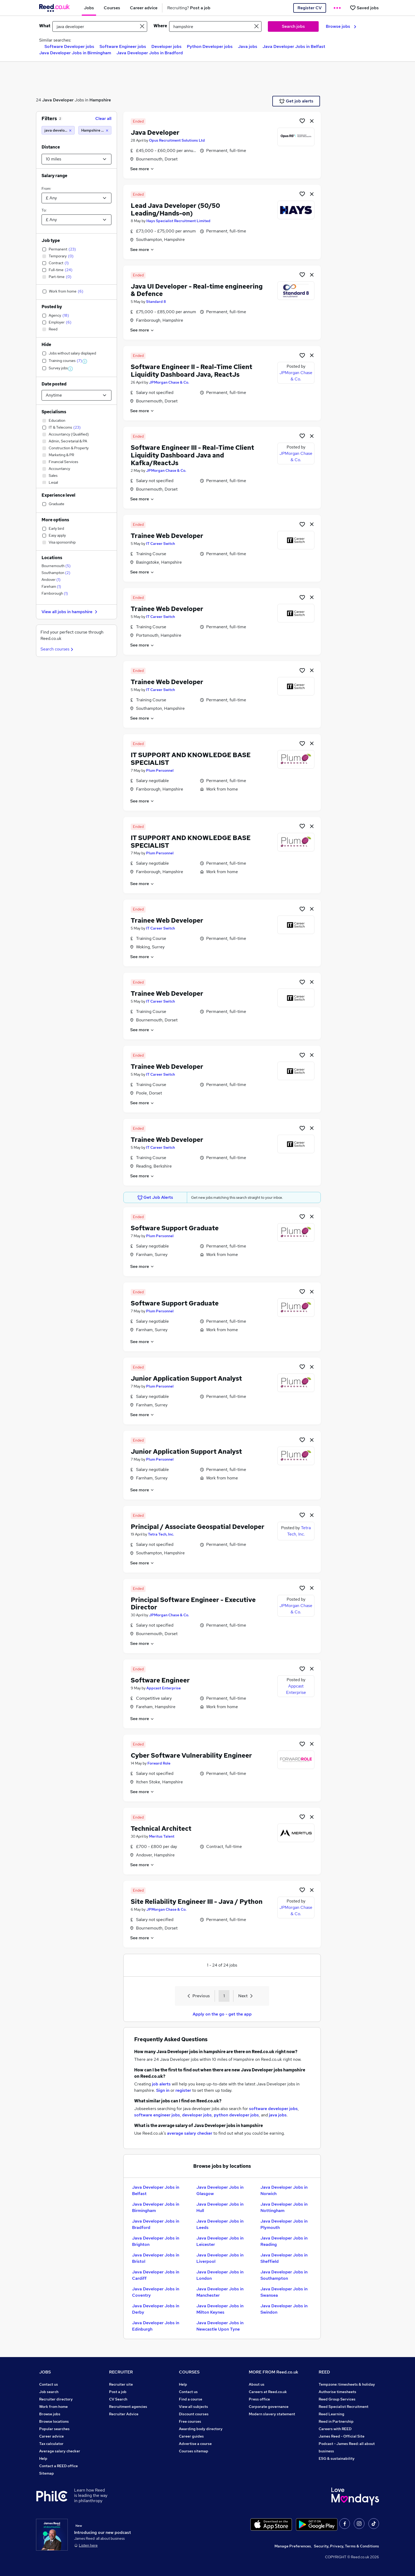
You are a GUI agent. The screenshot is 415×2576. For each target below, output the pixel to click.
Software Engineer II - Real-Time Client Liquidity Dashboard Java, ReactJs (191, 371)
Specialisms (54, 412)
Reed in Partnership (336, 2421)
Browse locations (54, 2421)
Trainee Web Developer (167, 536)
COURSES (189, 2372)
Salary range (54, 175)
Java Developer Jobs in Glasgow (219, 2190)
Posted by (52, 306)
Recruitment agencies (128, 2406)
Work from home (53, 2406)
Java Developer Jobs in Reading (284, 2241)
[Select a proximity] (76, 159)
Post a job (118, 2391)
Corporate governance (268, 2406)
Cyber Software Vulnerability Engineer (191, 1755)
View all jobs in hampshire (70, 611)
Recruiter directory (56, 2399)
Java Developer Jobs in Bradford (149, 53)
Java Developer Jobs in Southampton (284, 2275)
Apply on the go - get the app (222, 2014)
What (44, 26)
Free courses (190, 2421)
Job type (51, 240)
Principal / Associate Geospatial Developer (197, 1527)
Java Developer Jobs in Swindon (284, 2309)
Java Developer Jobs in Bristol (155, 2258)
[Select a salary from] (76, 198)
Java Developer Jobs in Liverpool (219, 2258)
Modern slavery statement (272, 2414)
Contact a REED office (58, 2465)
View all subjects (193, 2406)
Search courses (57, 649)
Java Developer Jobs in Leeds (219, 2224)
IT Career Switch (160, 543)
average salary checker (189, 2133)
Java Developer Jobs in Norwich (284, 2190)
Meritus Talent (161, 1836)
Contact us (48, 2384)
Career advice (51, 2436)
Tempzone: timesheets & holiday (347, 2384)
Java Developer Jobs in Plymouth (284, 2224)
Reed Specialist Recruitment (343, 2406)
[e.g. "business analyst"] (99, 26)
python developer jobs (236, 2115)
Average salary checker (59, 2451)
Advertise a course (195, 2443)
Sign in (162, 2090)
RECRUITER (121, 2372)
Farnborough (55, 593)
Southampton (56, 572)
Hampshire (100, 100)
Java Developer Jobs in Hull (219, 2207)
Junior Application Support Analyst (186, 1378)
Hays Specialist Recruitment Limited (178, 220)
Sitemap (46, 2473)
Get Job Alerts (155, 1197)
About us (256, 2384)
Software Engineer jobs (123, 46)
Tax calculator (51, 2443)
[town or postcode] (215, 26)
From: (46, 188)
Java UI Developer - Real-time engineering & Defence (197, 290)
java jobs (278, 2115)
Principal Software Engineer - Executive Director (193, 1604)
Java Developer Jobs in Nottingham (284, 2207)
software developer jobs (273, 2108)
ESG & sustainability (337, 2458)
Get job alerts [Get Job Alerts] (296, 101)
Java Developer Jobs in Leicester (219, 2241)
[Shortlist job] (302, 120)
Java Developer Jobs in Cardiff (155, 2275)
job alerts (161, 2084)
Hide (46, 344)
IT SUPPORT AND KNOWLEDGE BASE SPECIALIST (191, 759)
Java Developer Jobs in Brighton (155, 2241)
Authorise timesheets (337, 2391)
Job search (48, 2391)
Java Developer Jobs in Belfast (294, 46)
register (183, 2090)
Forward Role (158, 1763)
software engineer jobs (157, 2115)
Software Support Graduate (175, 1228)
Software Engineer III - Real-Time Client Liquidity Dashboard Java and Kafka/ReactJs (192, 455)
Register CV (309, 8)
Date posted (54, 384)
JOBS (45, 2372)
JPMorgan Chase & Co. (169, 382)
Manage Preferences (292, 2546)
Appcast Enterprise (163, 1688)
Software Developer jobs (69, 46)
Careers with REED (335, 2428)
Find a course (190, 2399)
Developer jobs (166, 46)
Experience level (58, 495)
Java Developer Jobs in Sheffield (284, 2258)
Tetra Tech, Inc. (161, 1534)
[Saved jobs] (364, 8)
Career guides (191, 2436)
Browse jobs (341, 26)
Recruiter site (121, 2384)
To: (44, 210)
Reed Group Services (337, 2399)
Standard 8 (156, 301)
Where (160, 26)
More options (55, 520)
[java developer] (58, 130)
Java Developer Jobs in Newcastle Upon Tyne (219, 2326)
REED (324, 2372)
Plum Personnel (160, 770)
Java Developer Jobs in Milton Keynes (219, 2309)
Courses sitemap (193, 2451)
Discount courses (194, 2414)
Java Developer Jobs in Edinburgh (155, 2326)
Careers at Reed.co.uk (268, 2391)
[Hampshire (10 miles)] (95, 130)
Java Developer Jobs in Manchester (219, 2292)
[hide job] (311, 120)
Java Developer (58, 100)
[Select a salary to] (76, 219)
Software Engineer (160, 1680)
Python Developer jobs (210, 46)
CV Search (118, 2399)
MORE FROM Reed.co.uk (273, 2372)
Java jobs (247, 46)
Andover (51, 579)
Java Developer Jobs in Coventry (155, 2292)
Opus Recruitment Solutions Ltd (177, 140)
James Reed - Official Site (341, 2436)
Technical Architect (161, 1828)
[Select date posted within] (76, 395)
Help (43, 2458)
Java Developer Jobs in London (219, 2275)
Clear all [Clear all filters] (103, 118)
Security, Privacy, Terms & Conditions (346, 2546)
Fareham (51, 586)
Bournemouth (56, 565)
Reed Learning (331, 2414)
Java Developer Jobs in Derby (155, 2309)
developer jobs (197, 2115)
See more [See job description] (142, 169)
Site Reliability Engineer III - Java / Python (197, 1901)
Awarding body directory (201, 2428)
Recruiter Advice (123, 2414)
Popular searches (54, 2428)
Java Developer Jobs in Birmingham (75, 53)
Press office (259, 2399)
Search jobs (293, 26)
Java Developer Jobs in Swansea (284, 2292)
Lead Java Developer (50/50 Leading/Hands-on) (175, 209)
